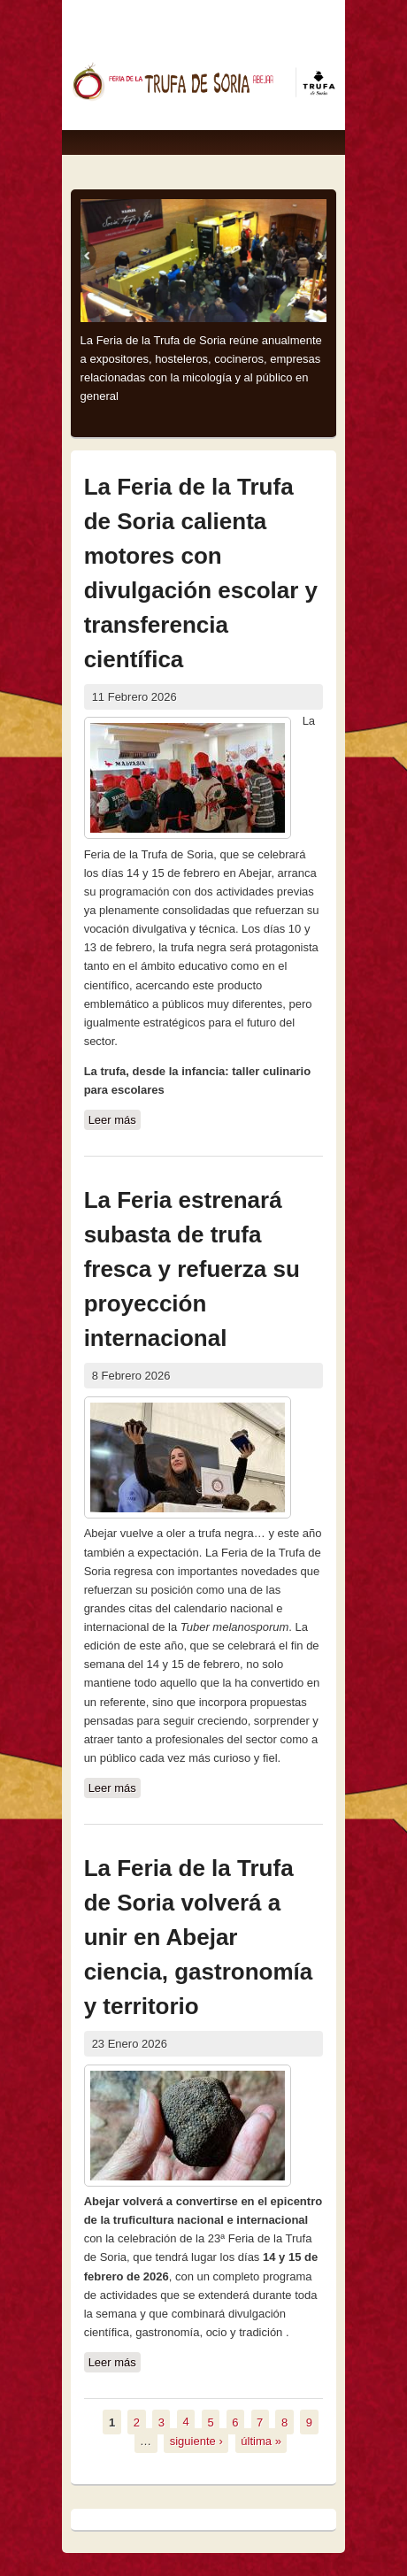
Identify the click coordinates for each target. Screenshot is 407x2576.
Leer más (114, 1120)
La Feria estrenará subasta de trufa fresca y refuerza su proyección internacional (192, 1269)
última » (261, 2440)
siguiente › (196, 2440)
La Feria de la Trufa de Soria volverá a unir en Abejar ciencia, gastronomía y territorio (198, 1937)
